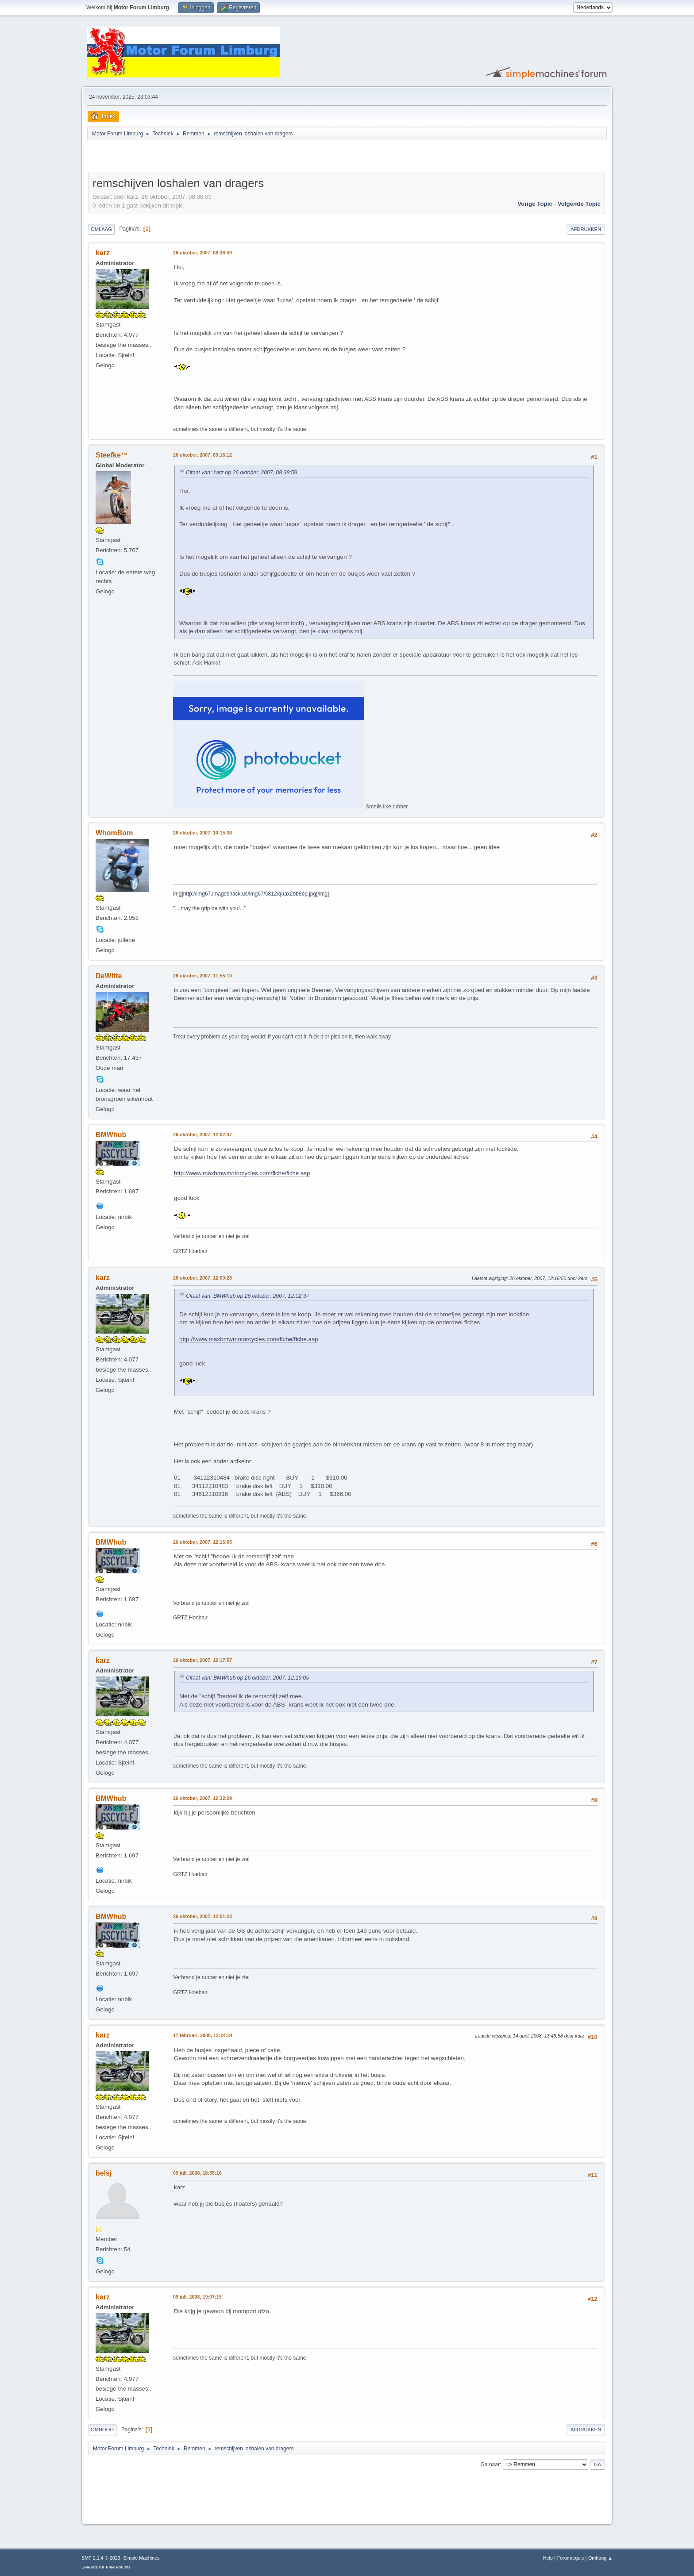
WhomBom (114, 833)
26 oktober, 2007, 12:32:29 (202, 1798)
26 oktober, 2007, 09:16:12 (202, 455)
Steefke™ (112, 455)
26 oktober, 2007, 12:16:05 (202, 1542)
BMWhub (111, 1134)
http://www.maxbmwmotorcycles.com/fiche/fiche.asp (242, 1173)
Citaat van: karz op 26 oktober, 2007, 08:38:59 (241, 472)
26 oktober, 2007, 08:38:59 (202, 252)
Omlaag (101, 229)
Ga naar (490, 2464)
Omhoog (102, 2429)
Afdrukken (586, 229)
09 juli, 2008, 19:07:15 (197, 2296)
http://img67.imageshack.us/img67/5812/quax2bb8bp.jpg (249, 894)
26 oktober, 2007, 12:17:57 (202, 1660)
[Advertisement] (191, 157)
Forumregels (570, 2558)
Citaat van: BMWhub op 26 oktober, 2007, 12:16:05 (247, 1678)
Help (548, 2558)
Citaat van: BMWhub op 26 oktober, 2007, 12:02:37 (247, 1296)
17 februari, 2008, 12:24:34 (202, 2035)
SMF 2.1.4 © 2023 (100, 2558)
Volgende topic (579, 203)
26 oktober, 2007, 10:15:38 (202, 832)
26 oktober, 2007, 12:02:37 (202, 1134)
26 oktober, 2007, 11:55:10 (202, 975)
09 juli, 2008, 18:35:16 (197, 2173)
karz (103, 253)
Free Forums (118, 2566)
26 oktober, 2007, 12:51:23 (202, 1916)
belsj (104, 2173)
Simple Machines (141, 2558)
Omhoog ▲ (600, 2558)
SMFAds (89, 2566)
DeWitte (109, 976)
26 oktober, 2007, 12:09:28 (202, 1277)
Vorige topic (534, 203)
